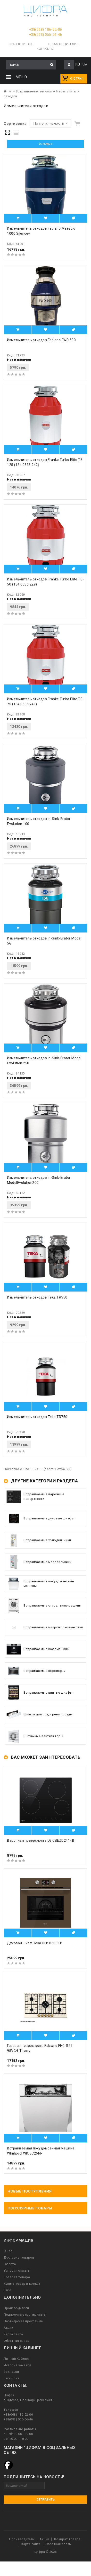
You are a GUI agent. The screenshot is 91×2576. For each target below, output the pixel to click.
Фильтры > (45, 144)
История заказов (18, 2365)
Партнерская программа (23, 2321)
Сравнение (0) (20, 44)
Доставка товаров (19, 2257)
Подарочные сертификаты (25, 2314)
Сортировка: (16, 123)
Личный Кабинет (17, 2358)
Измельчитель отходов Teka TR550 (37, 1297)
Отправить (45, 2499)
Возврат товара (17, 2277)
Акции (8, 2327)
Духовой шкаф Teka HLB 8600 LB (35, 1943)
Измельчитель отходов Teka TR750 (37, 1417)
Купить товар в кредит (22, 2283)
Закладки (11, 2371)
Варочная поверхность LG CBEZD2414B (40, 1840)
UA (85, 65)
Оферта (10, 2264)
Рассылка (11, 2378)
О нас (8, 2251)
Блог (7, 2290)
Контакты (45, 49)
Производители (62, 44)
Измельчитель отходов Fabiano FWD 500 (41, 340)
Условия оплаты (17, 2270)
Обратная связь (16, 2341)
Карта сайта (13, 2334)
